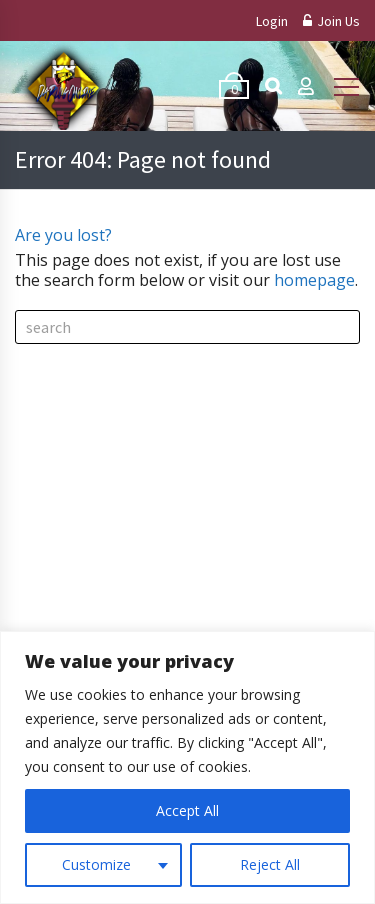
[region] (187, 767)
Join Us (331, 21)
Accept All (187, 810)
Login (272, 21)
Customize (96, 864)
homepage (314, 280)
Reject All (270, 864)
